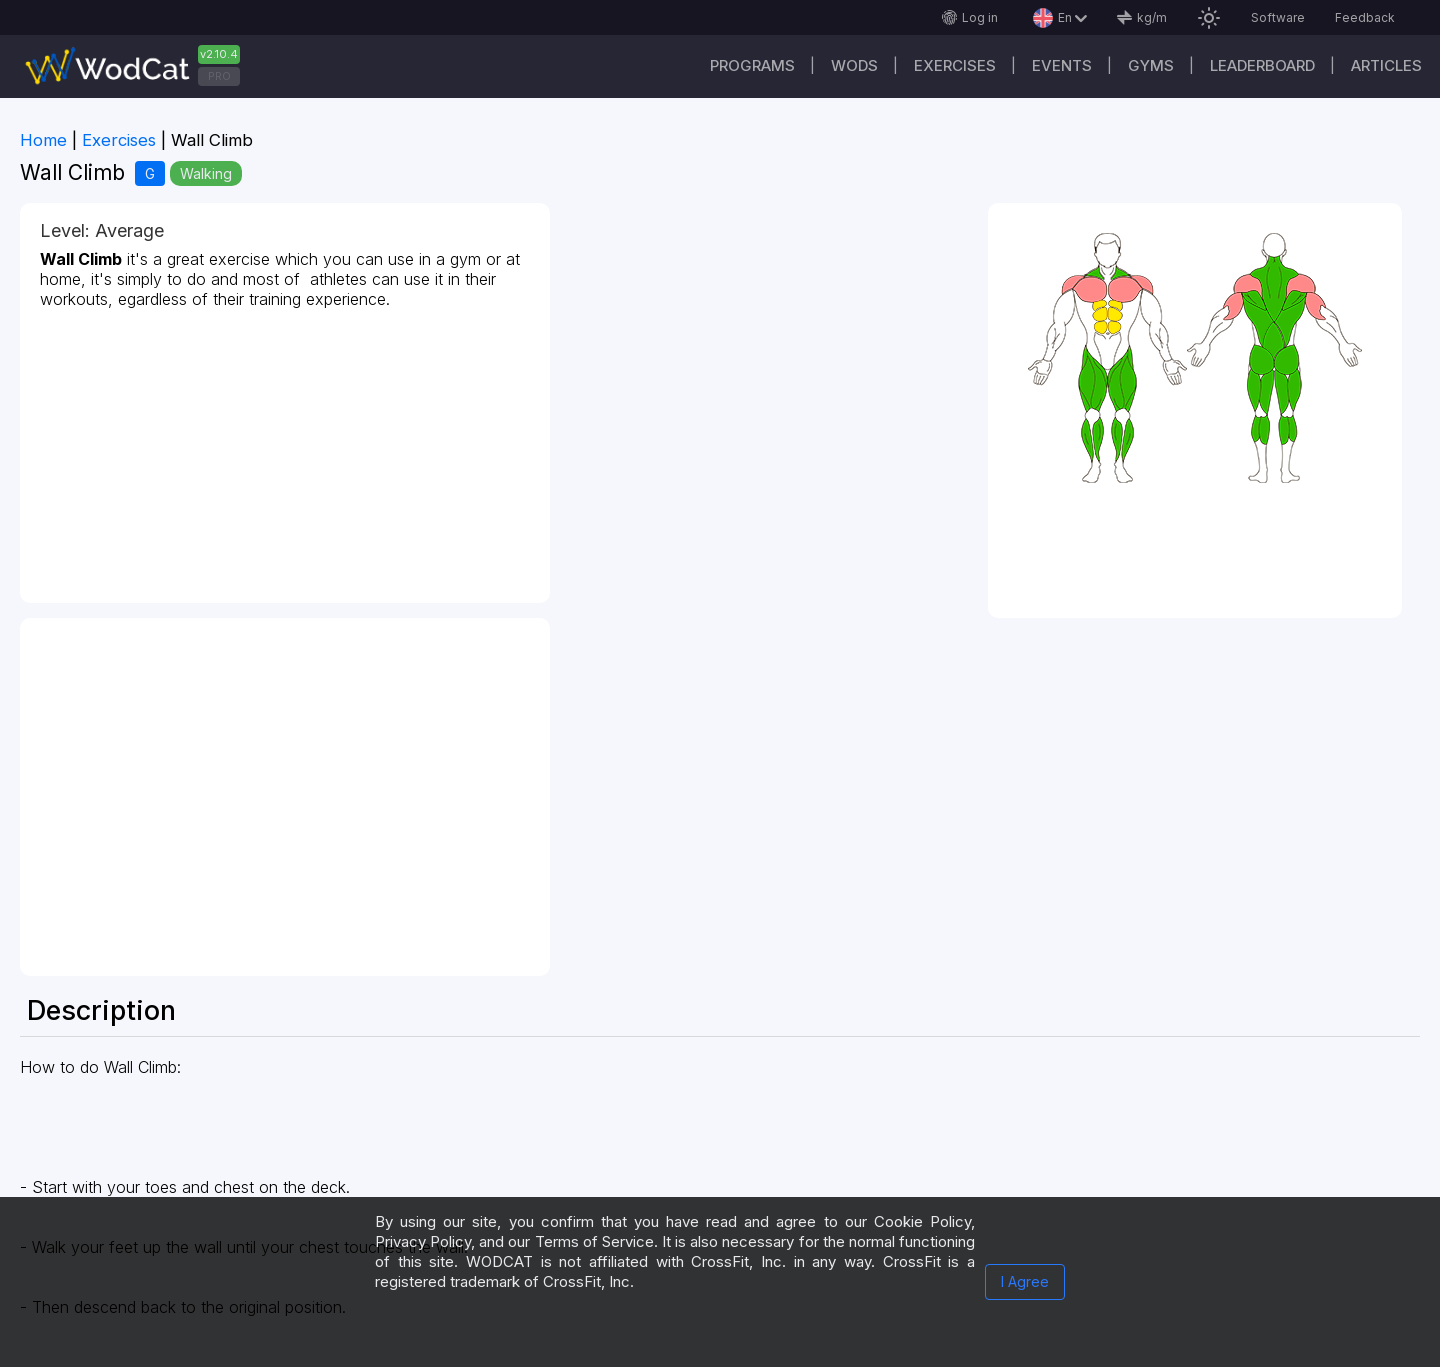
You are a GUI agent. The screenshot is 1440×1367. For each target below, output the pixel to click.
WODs (854, 65)
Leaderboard (1262, 65)
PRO (219, 76)
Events (1062, 65)
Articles (1386, 65)
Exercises (955, 65)
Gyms (1151, 65)
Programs (752, 65)
